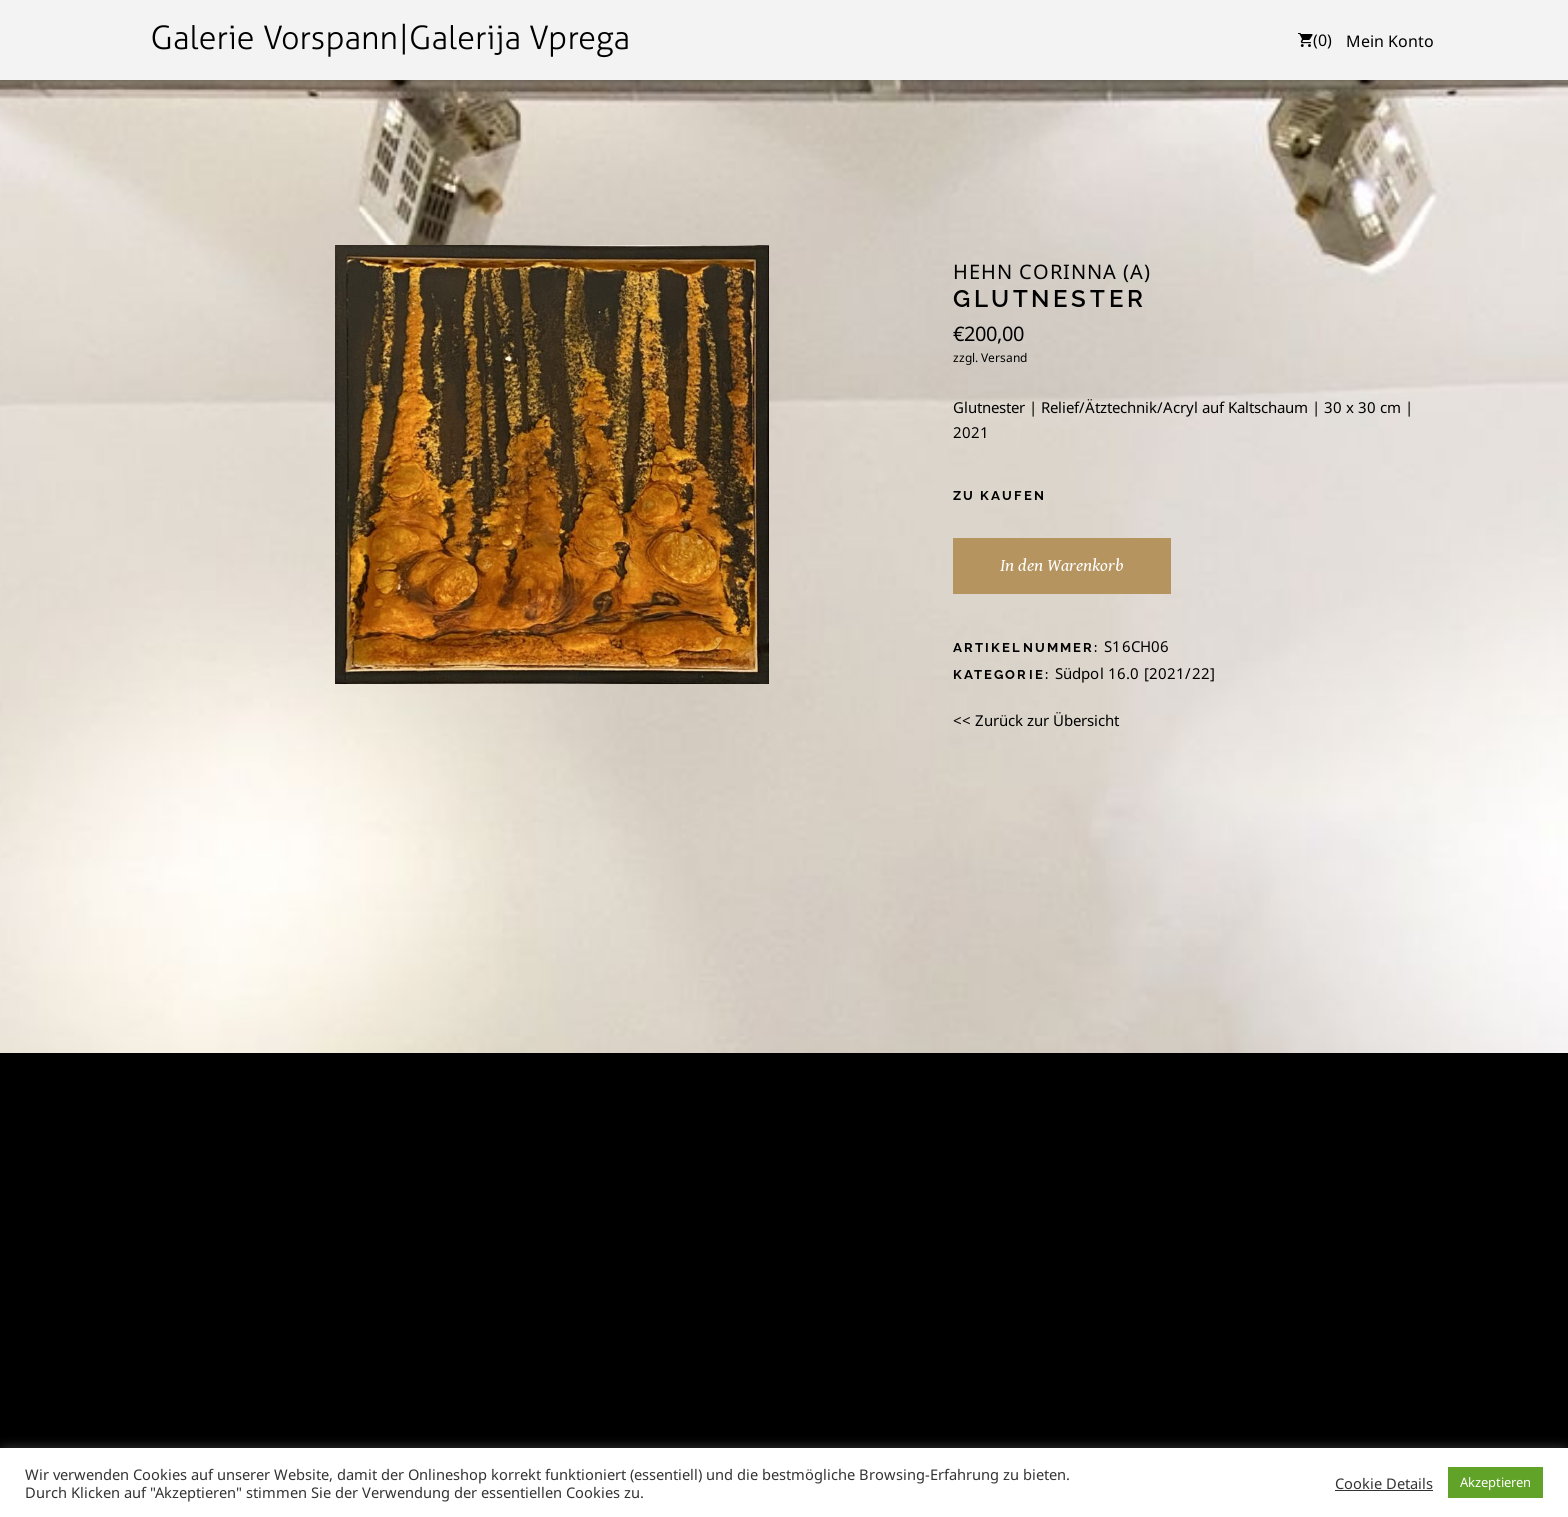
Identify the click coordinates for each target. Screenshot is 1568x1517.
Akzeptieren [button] (1495, 1482)
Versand (1004, 357)
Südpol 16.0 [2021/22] (1135, 673)
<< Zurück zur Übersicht (1036, 720)
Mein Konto (1390, 41)
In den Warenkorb (1062, 565)
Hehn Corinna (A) (1052, 272)
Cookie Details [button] (1384, 1483)
